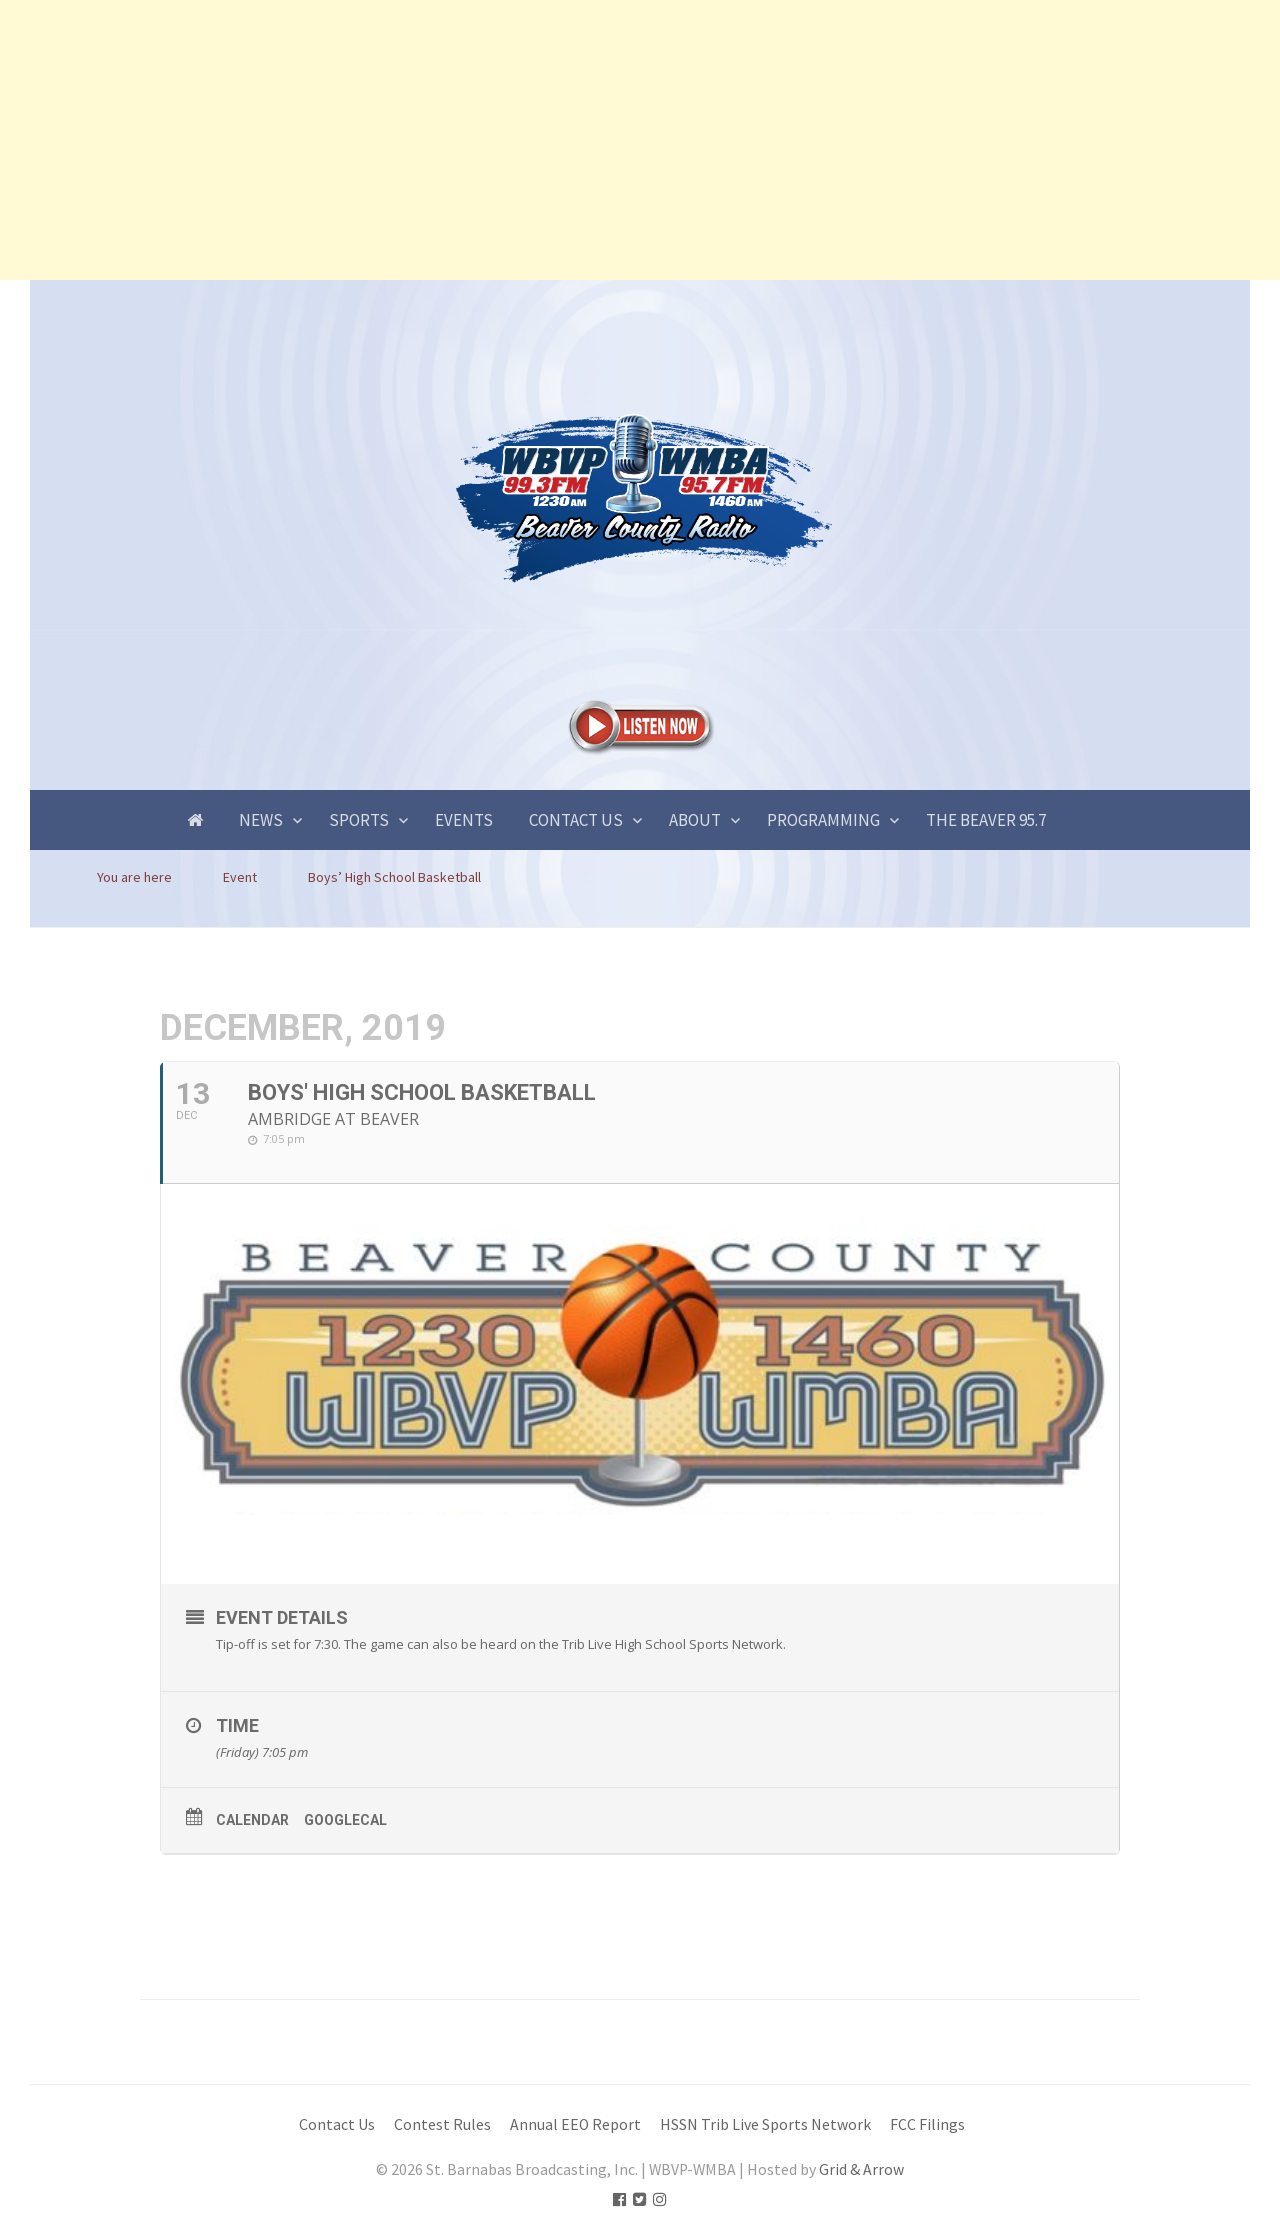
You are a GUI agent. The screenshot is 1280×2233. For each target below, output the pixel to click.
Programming (823, 820)
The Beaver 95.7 (986, 820)
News (261, 820)
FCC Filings (927, 2124)
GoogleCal (345, 1820)
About (695, 820)
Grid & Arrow (861, 2169)
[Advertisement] (600, 140)
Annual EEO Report (575, 2124)
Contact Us (576, 820)
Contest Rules (442, 2124)
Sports (359, 820)
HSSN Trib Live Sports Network (765, 2124)
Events (464, 820)
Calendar (252, 1820)
